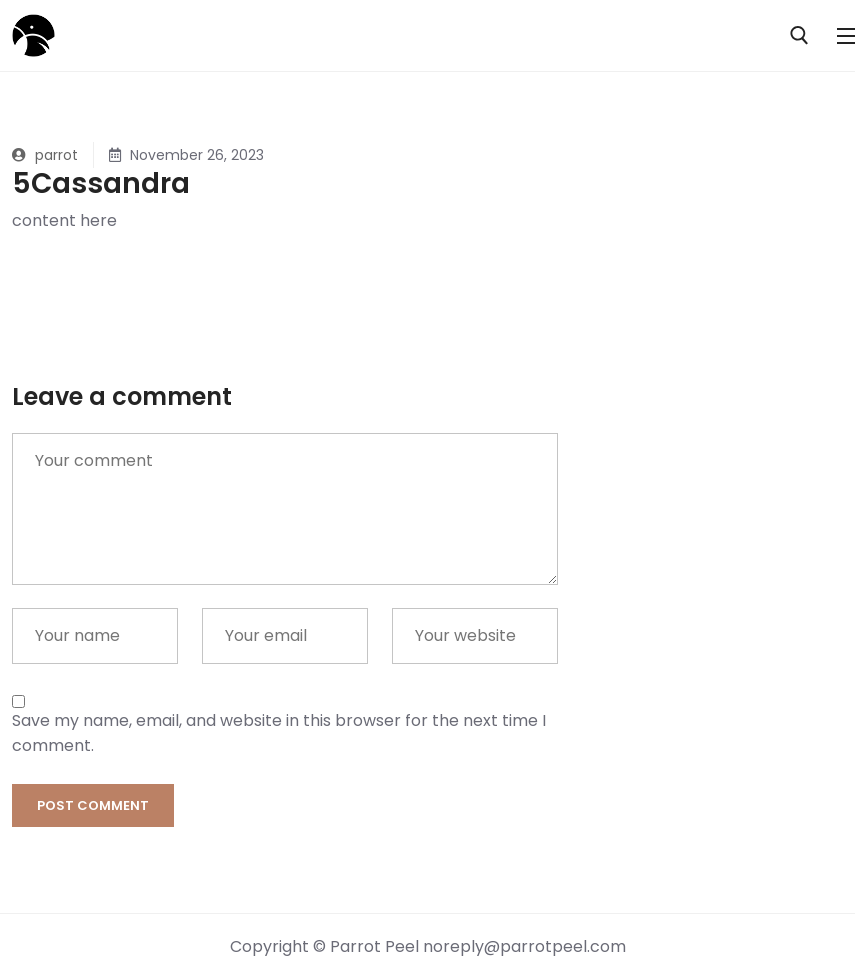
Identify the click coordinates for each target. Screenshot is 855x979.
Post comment (93, 805)
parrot (45, 155)
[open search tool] (799, 35)
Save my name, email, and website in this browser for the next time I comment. (279, 733)
